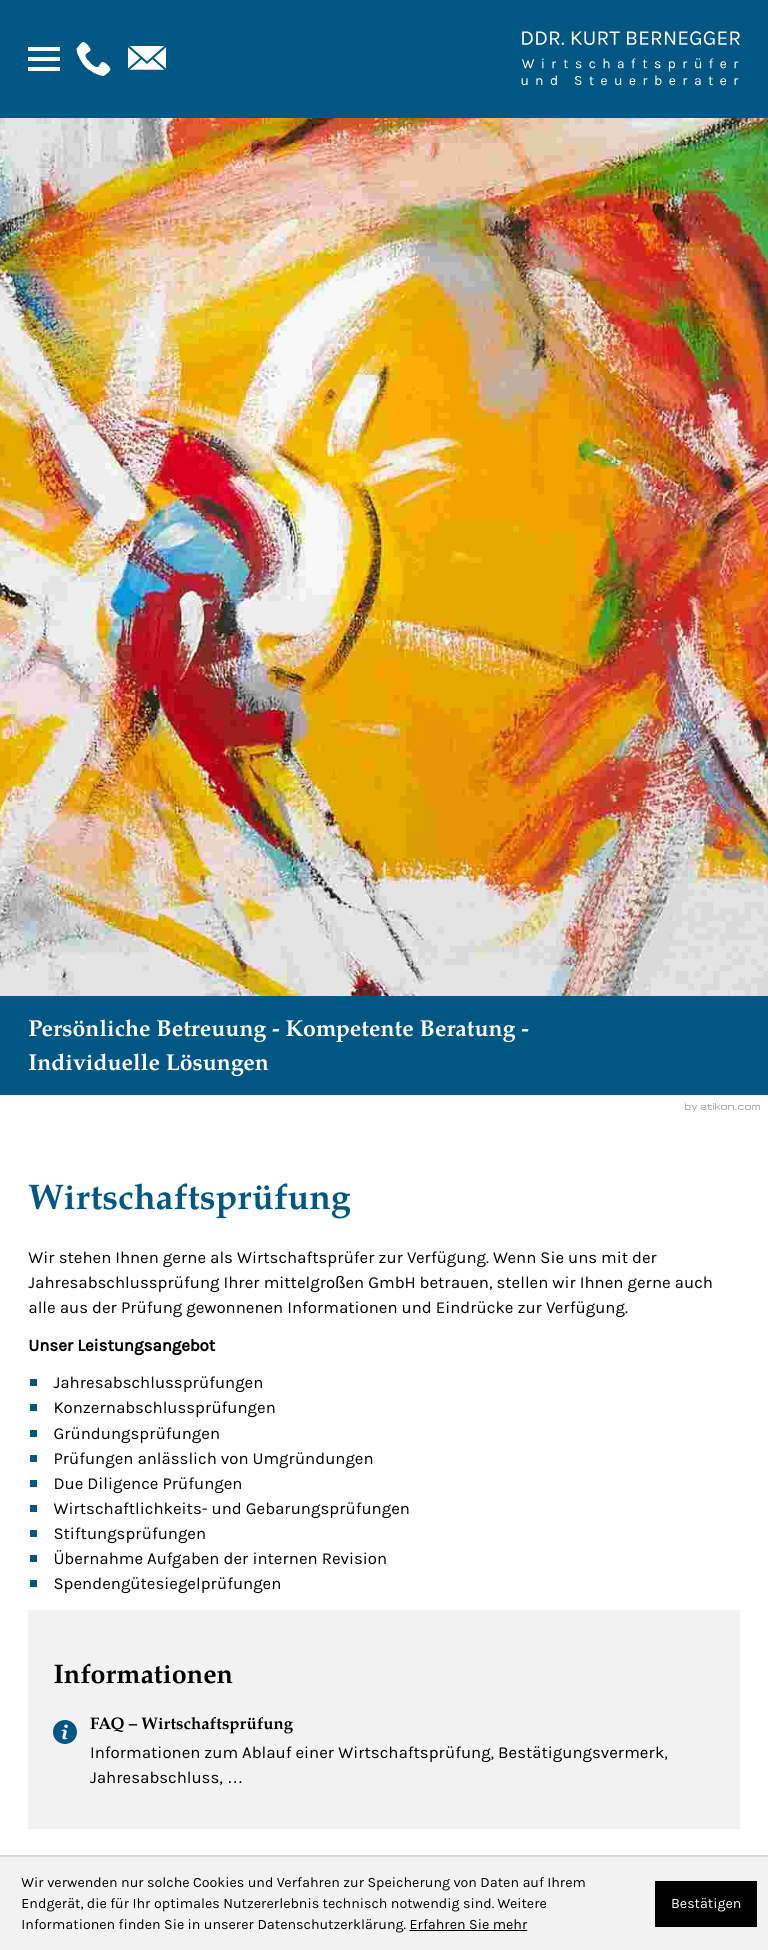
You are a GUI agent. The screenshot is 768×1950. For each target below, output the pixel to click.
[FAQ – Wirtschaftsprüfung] (383, 1758)
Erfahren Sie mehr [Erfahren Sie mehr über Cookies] (468, 1924)
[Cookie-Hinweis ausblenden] (706, 1904)
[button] (91, 59)
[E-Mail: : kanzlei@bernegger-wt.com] (145, 59)
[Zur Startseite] (630, 59)
